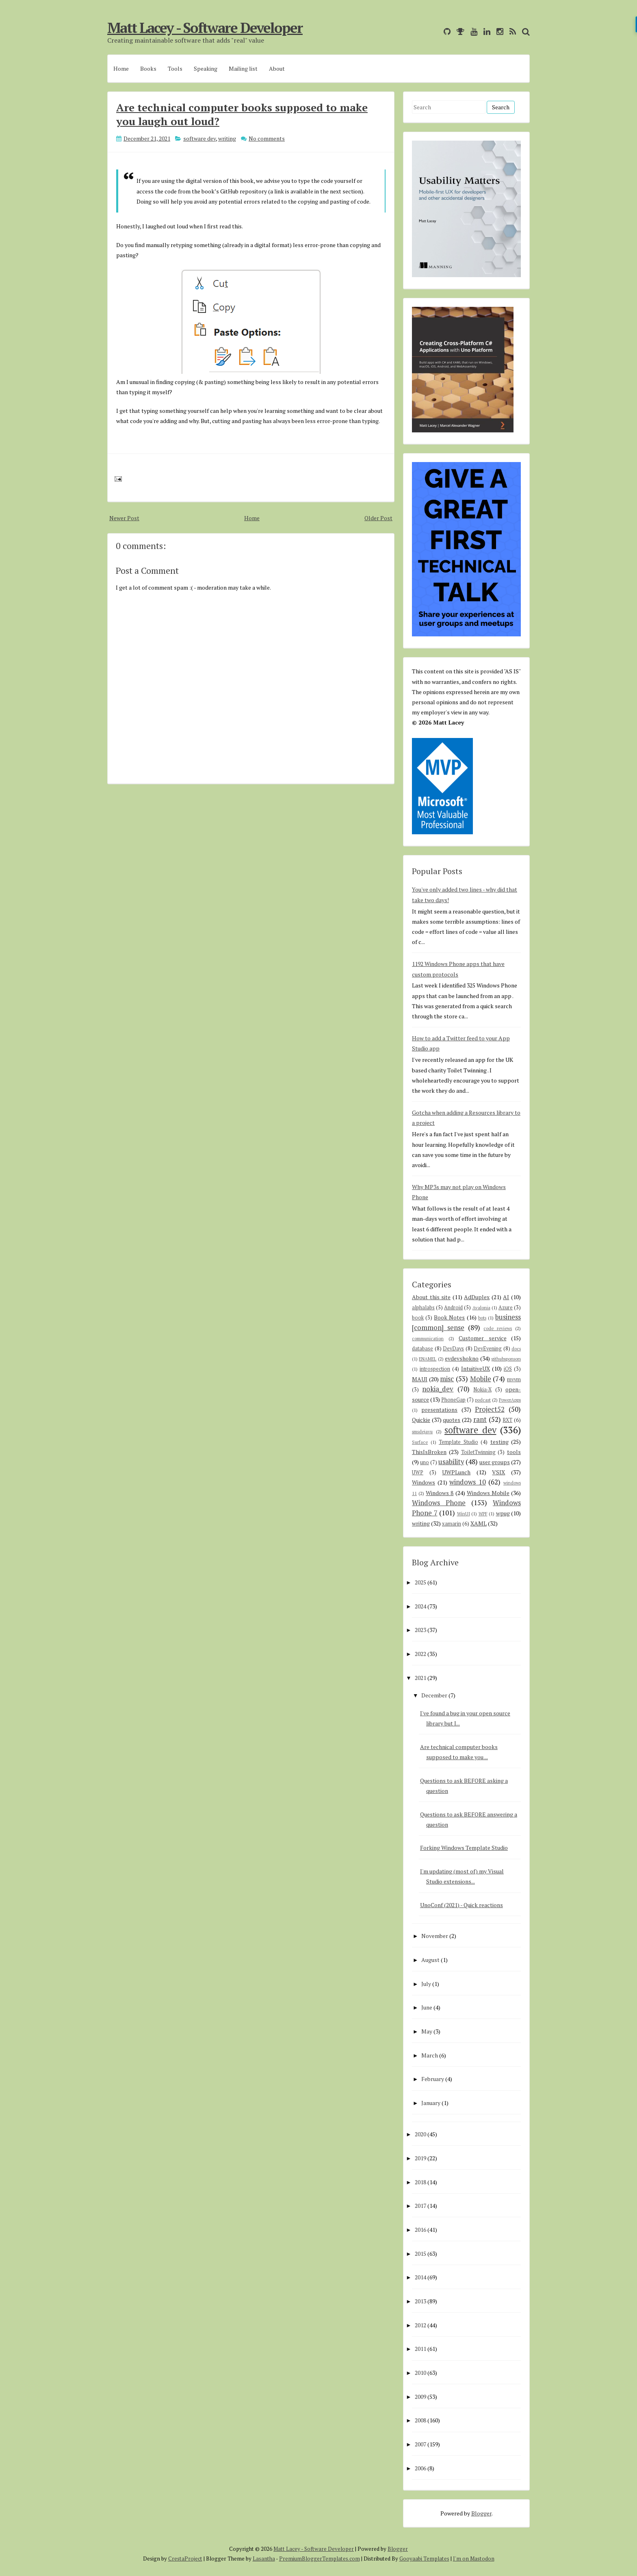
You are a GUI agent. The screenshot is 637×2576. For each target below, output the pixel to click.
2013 (420, 2301)
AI (506, 1297)
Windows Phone (439, 1502)
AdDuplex (477, 1297)
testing (499, 1441)
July (426, 1984)
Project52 (490, 1409)
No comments (267, 138)
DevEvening (488, 1348)
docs (516, 1349)
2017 (420, 2205)
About (277, 68)
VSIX (498, 1472)
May (426, 2031)
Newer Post (124, 518)
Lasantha (264, 2558)
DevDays (453, 1348)
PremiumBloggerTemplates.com (319, 2558)
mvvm (514, 1379)
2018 (420, 2182)
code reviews (497, 1328)
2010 (420, 2372)
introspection (435, 1368)
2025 (420, 1582)
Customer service (483, 1338)
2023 (420, 1630)
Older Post (378, 518)
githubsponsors (506, 1359)
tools (514, 1452)
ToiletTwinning (478, 1452)
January (430, 2103)
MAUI (419, 1379)
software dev (199, 138)
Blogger (481, 2513)
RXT (507, 1420)
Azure (505, 1307)
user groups (494, 1462)
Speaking (205, 68)
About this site (431, 1297)
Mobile (480, 1378)
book (418, 1317)
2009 (420, 2396)
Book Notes (449, 1317)
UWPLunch (456, 1472)
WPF (483, 1513)
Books (148, 68)
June (426, 2007)
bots (482, 1318)
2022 (420, 1654)
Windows (423, 1482)
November (434, 1936)
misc (447, 1378)
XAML (478, 1523)
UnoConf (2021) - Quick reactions (461, 1905)
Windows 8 (439, 1493)
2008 (420, 2420)
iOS (508, 1368)
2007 (420, 2444)
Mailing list (243, 68)
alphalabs (423, 1307)
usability (451, 1461)
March (429, 2055)
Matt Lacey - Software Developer (205, 27)
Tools (175, 68)
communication (428, 1338)
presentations (439, 1409)
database (422, 1348)
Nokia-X (482, 1389)
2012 (420, 2325)
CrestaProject (185, 2558)
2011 (420, 2348)
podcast (483, 1400)
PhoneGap (453, 1399)
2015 (420, 2253)
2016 (420, 2229)
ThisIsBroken (429, 1452)
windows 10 (467, 1482)
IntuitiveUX (475, 1368)
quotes (451, 1420)
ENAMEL (427, 1359)
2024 (420, 1606)
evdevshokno (462, 1358)
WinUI (463, 1513)
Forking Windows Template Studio (464, 1847)
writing (227, 138)
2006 (420, 2468)
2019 (420, 2158)
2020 (420, 2134)
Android (453, 1307)
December (434, 1695)
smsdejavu (422, 1431)
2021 (420, 1678)
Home (121, 68)
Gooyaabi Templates (424, 2558)
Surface (420, 1442)
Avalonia (481, 1307)
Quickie (421, 1420)
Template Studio (458, 1442)
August (430, 1960)
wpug (503, 1513)
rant (480, 1419)
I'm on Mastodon (473, 2558)
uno (424, 1462)
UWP (417, 1472)
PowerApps (510, 1400)
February (432, 2079)
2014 (420, 2277)
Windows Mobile (488, 1493)
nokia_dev (437, 1389)
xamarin (451, 1523)
